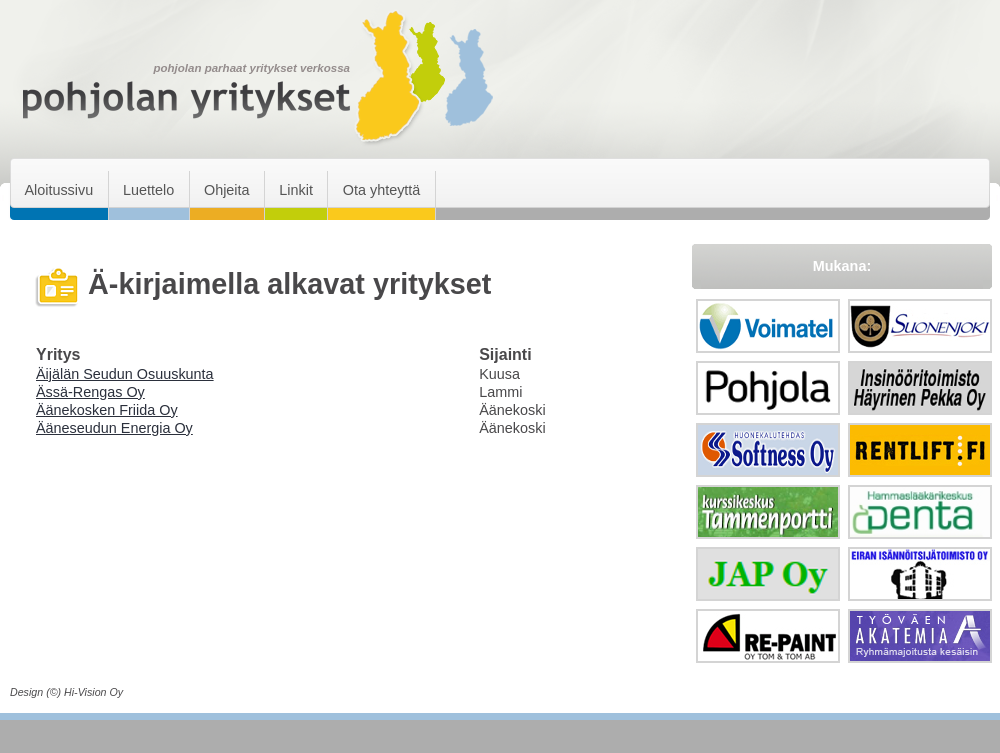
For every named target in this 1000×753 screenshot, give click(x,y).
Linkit (296, 190)
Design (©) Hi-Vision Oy (66, 692)
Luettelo (148, 190)
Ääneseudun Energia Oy (114, 428)
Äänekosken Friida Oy (107, 410)
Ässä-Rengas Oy (90, 392)
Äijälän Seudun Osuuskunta (125, 374)
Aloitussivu (58, 190)
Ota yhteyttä (382, 190)
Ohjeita (227, 190)
